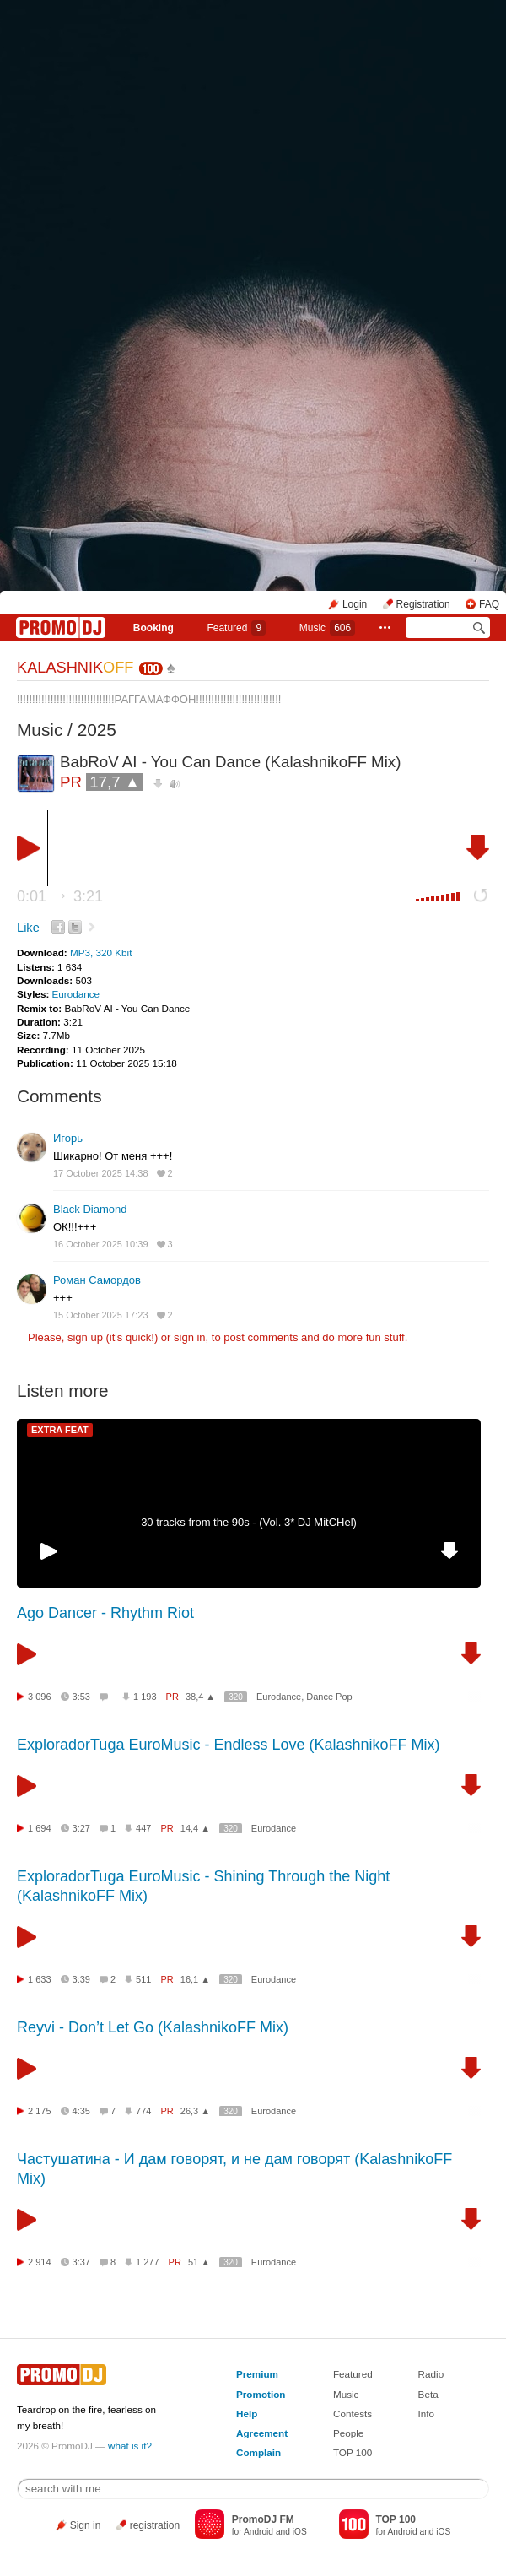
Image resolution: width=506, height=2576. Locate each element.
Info (426, 2413)
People (348, 2432)
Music (327, 628)
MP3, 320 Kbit (101, 952)
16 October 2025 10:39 (100, 1244)
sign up (85, 1337)
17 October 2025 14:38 (100, 1173)
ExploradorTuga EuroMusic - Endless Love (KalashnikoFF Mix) (228, 1744)
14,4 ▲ (195, 1828)
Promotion (260, 2394)
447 (143, 1828)
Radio (431, 2373)
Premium (257, 2373)
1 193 (145, 1696)
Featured (236, 628)
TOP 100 (352, 2452)
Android (258, 2531)
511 (143, 1979)
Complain (258, 2452)
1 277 (147, 2262)
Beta (428, 2394)
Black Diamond (89, 1209)
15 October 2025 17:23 (100, 1315)
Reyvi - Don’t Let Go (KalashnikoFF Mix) (152, 2027)
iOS (300, 2531)
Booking (153, 628)
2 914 (39, 2262)
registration (155, 2525)
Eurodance (76, 993)
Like (28, 927)
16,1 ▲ (195, 1979)
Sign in (85, 2525)
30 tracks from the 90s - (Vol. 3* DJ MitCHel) (249, 1522)
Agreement (262, 2432)
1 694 (39, 1828)
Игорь (68, 1138)
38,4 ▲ (200, 1696)
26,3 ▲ (195, 2111)
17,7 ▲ (114, 782)
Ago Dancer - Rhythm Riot (105, 1613)
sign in (190, 1337)
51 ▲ (199, 2262)
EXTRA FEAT (60, 1430)
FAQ (489, 604)
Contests (352, 2413)
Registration (423, 604)
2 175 (39, 2111)
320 (236, 1697)
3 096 (39, 1696)
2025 (97, 729)
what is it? (130, 2445)
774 (143, 2111)
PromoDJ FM (263, 2519)
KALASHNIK (75, 667)
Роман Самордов (97, 1279)
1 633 (39, 1979)
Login (354, 604)
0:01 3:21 (60, 896)
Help (246, 2413)
